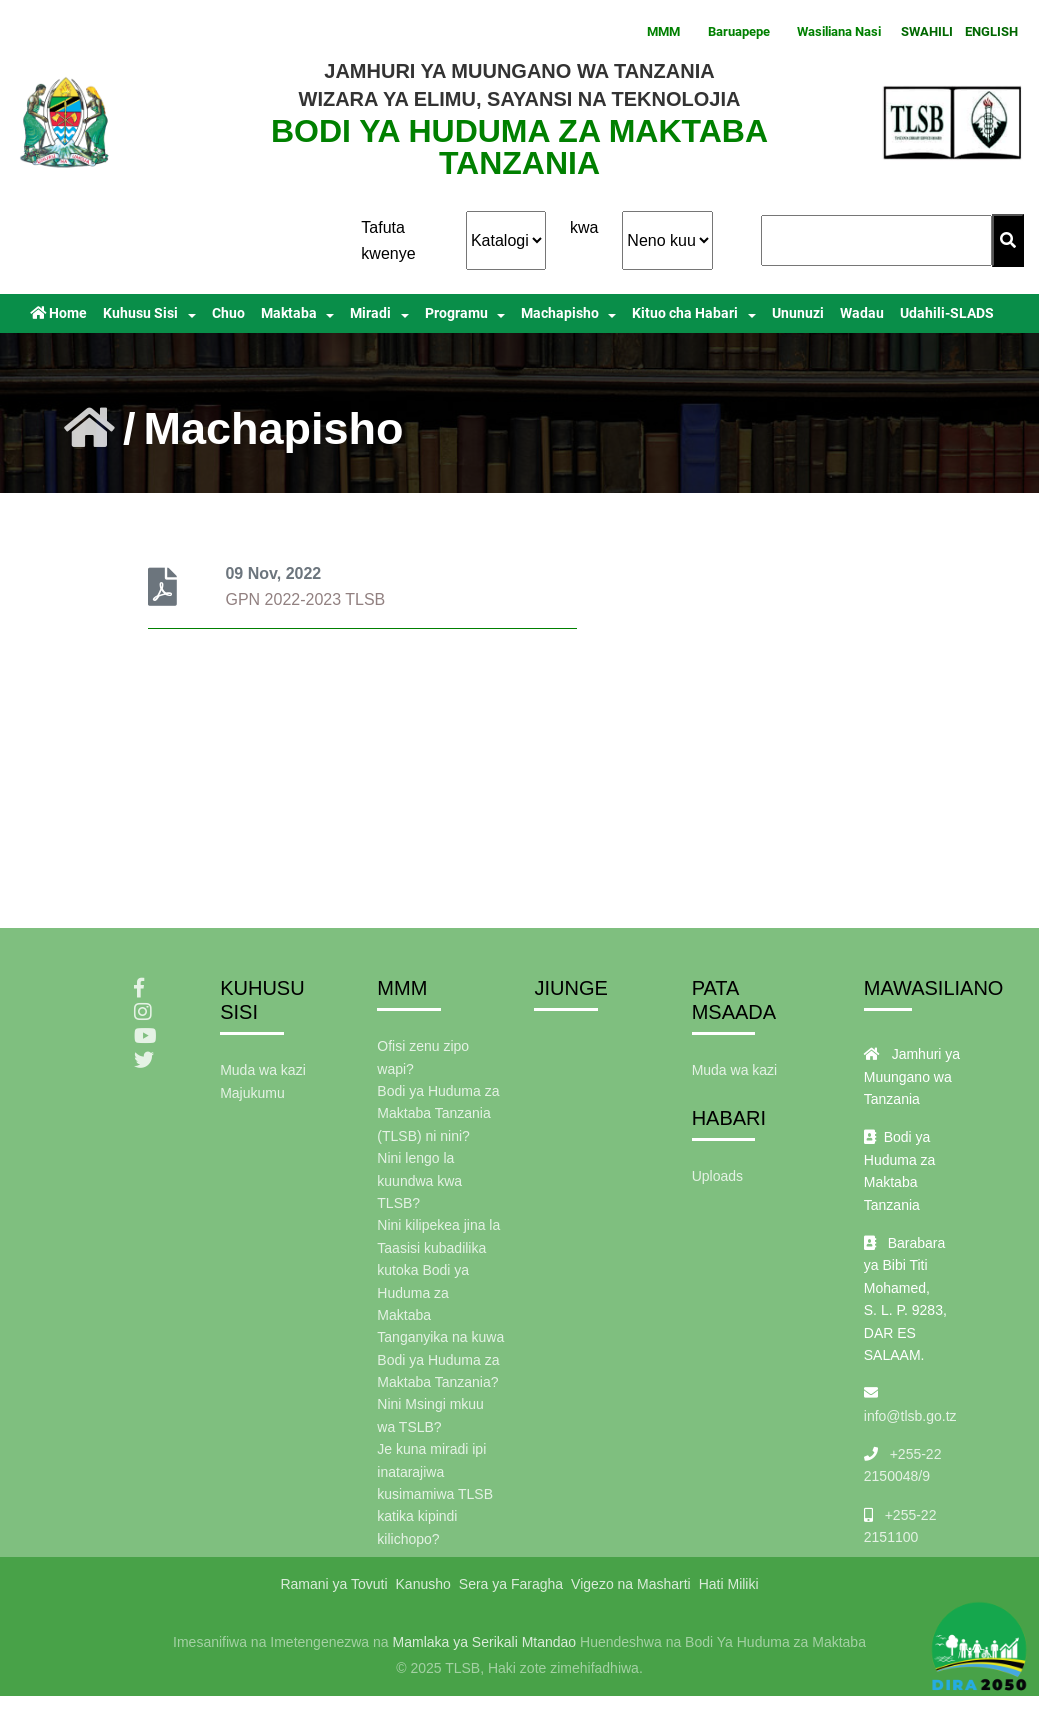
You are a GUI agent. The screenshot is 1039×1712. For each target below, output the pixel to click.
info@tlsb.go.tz (910, 1416)
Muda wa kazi (263, 1070)
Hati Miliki (729, 1584)
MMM (663, 31)
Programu (456, 313)
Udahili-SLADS (947, 313)
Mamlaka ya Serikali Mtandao (485, 1642)
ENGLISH (991, 31)
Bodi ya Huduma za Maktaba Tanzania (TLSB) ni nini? (438, 1113)
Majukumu (252, 1093)
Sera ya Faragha (511, 1584)
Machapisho (560, 313)
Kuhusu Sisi (140, 313)
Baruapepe (739, 31)
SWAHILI (927, 31)
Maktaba (289, 313)
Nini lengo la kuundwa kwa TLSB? (419, 1180)
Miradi (370, 313)
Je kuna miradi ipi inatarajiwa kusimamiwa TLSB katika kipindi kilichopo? (435, 1494)
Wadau (862, 313)
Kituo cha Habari (685, 313)
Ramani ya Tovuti (333, 1584)
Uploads (717, 1176)
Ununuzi (798, 313)
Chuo (228, 313)
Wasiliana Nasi (839, 31)
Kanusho (423, 1584)
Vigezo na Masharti (631, 1584)
